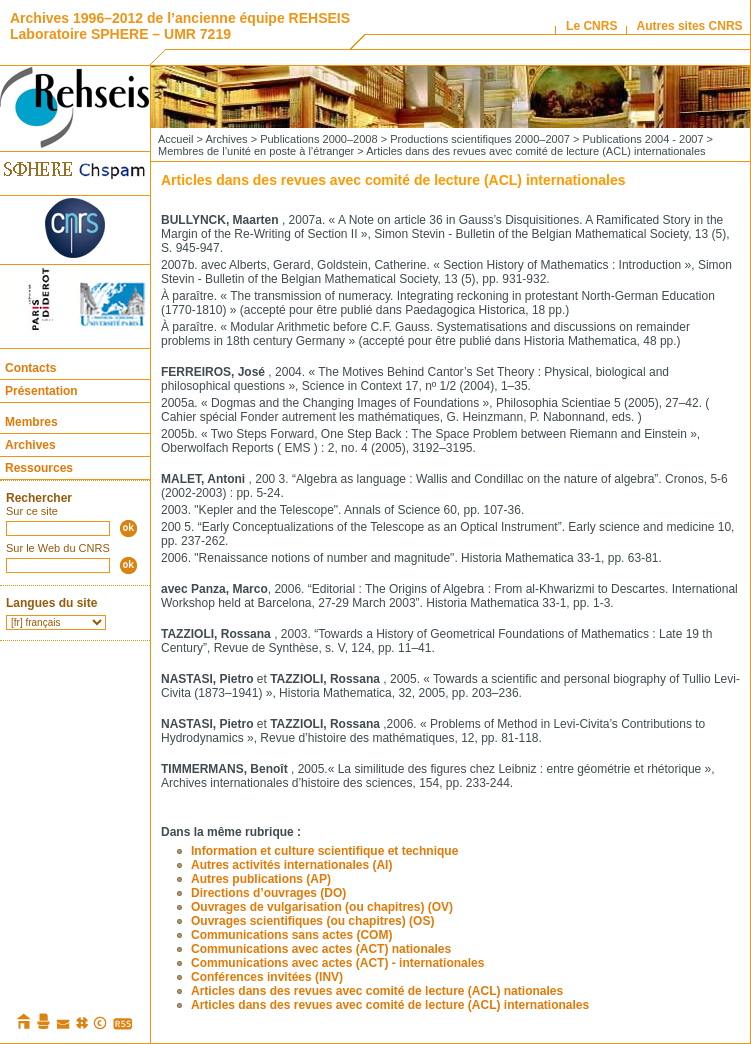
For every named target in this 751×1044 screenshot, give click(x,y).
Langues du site (51, 603)
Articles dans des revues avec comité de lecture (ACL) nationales (377, 991)
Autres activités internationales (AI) (291, 865)
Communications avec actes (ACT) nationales (321, 949)
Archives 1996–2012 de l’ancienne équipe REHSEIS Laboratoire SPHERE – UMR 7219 (180, 26)
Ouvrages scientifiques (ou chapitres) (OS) (312, 921)
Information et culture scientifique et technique (324, 851)
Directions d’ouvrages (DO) (268, 893)
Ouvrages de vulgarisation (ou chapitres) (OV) (322, 907)
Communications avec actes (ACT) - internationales (337, 963)
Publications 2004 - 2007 (642, 139)
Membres (31, 422)
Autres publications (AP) (261, 879)
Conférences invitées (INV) (267, 977)
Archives (30, 445)
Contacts (30, 368)
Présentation (41, 391)
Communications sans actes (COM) (291, 935)
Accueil (175, 139)
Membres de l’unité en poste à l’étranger (256, 151)
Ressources (39, 468)
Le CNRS (591, 26)
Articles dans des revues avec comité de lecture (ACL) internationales (390, 1005)
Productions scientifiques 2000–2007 (480, 139)
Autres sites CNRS (690, 26)
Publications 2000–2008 (318, 139)
